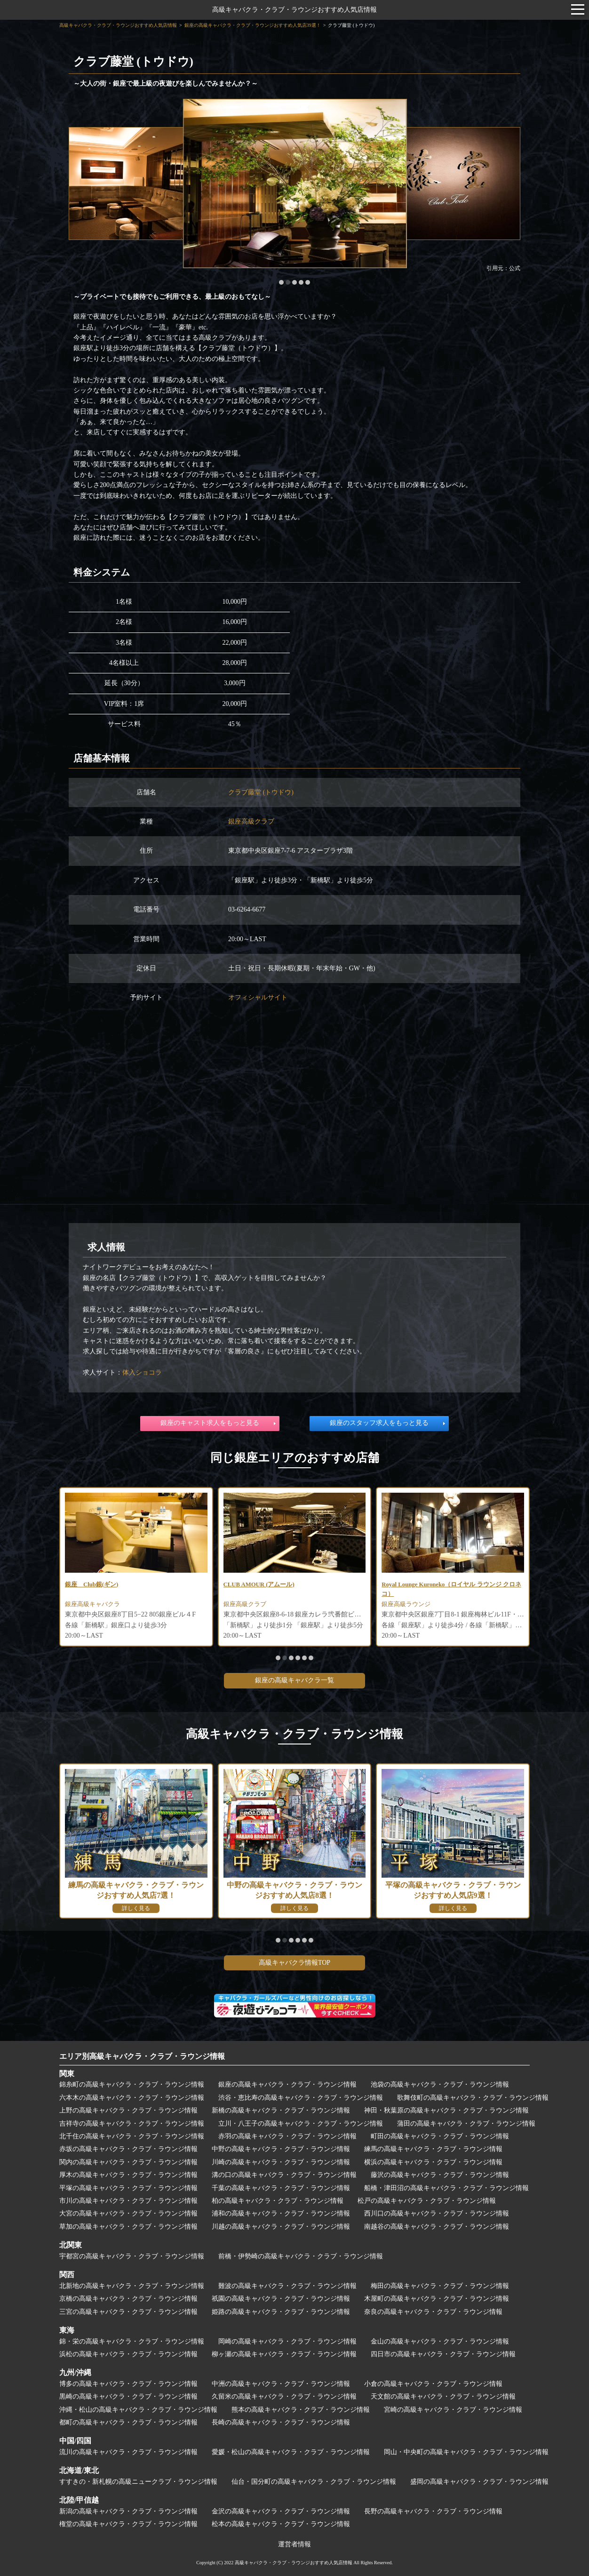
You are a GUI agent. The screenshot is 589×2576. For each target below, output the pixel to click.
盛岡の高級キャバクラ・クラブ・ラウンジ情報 (479, 2481)
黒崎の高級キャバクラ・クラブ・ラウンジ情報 (128, 2396)
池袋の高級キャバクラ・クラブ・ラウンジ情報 (440, 2084)
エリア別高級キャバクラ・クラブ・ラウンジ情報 (142, 2056)
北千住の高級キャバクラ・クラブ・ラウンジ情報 (131, 2136)
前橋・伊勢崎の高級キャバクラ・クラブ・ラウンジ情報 (300, 2256)
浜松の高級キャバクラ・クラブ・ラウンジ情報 (128, 2354)
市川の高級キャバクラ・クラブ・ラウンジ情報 (128, 2200)
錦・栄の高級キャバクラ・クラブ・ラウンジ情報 (131, 2341)
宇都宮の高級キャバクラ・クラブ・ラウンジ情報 (131, 2256)
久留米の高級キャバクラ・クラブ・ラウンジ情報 (284, 2396)
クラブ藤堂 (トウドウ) (261, 792)
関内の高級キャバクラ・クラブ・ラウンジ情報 (128, 2162)
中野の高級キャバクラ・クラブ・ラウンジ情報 (281, 2148)
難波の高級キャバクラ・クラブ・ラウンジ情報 (287, 2285)
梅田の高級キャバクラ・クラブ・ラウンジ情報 (440, 2285)
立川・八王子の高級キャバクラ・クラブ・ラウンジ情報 (300, 2123)
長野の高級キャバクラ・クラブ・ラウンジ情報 (433, 2511)
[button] (281, 282)
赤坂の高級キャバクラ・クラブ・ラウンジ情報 (128, 2148)
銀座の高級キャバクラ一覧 (294, 1680)
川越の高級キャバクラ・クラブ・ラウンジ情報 (281, 2226)
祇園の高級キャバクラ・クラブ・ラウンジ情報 (281, 2298)
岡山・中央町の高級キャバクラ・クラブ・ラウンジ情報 (466, 2452)
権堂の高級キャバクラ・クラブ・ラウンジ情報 (128, 2524)
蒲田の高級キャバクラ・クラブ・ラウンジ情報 (466, 2123)
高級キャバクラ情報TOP (294, 1962)
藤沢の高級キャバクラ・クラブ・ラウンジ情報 (440, 2174)
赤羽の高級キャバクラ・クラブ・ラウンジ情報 (287, 2136)
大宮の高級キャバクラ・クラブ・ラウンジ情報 (128, 2213)
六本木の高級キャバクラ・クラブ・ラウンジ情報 (131, 2097)
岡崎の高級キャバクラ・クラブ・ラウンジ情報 (287, 2341)
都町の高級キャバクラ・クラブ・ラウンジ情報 (128, 2422)
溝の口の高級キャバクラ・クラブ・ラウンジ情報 (284, 2174)
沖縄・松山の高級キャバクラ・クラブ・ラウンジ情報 (138, 2409)
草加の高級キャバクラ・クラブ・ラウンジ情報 (128, 2226)
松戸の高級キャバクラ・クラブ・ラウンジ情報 (427, 2200)
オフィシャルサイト (257, 997)
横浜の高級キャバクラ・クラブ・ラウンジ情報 (433, 2162)
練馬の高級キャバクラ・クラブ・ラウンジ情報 (433, 2148)
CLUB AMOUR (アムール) (262, 1584)
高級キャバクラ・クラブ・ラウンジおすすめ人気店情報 (294, 9)
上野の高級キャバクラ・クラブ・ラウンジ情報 (128, 2110)
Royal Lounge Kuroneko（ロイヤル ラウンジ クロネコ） (451, 1590)
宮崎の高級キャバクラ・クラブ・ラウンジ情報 (453, 2409)
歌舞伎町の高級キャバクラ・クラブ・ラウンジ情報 (473, 2097)
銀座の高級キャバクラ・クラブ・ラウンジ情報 (287, 2084)
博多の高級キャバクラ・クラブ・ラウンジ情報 (128, 2383)
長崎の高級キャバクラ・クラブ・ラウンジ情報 (281, 2422)
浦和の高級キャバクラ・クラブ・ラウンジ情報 (281, 2213)
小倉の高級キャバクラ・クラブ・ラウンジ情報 (433, 2383)
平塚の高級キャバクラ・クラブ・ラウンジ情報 (128, 2188)
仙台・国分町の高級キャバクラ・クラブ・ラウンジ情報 (313, 2481)
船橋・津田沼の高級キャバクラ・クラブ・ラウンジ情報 (446, 2188)
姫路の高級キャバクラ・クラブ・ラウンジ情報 (281, 2311)
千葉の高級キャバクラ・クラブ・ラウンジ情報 (281, 2188)
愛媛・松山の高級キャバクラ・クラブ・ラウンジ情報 (291, 2452)
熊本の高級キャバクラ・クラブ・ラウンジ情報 (300, 2409)
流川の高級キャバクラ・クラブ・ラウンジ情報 (128, 2452)
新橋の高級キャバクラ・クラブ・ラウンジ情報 (281, 2110)
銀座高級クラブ (251, 821)
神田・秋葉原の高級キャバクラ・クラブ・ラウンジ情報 (446, 2110)
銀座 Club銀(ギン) (94, 1584)
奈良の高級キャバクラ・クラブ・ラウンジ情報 (433, 2311)
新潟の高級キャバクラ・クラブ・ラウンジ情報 (128, 2511)
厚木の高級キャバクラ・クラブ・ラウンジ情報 (128, 2174)
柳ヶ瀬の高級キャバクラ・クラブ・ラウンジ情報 (284, 2354)
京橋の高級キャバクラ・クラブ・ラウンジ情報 (128, 2298)
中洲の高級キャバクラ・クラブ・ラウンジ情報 (281, 2383)
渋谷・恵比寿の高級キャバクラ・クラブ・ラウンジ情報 (300, 2097)
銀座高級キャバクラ (94, 1605)
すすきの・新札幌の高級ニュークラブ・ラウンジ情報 (138, 2481)
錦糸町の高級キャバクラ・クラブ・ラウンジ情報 (131, 2084)
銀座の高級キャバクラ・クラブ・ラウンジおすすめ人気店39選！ (252, 25)
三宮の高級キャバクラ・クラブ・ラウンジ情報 (128, 2311)
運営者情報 (294, 2544)
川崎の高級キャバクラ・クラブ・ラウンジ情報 (281, 2162)
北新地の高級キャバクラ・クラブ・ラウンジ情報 (131, 2285)
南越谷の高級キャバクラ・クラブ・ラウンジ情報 (436, 2226)
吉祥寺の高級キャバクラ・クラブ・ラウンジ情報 (131, 2123)
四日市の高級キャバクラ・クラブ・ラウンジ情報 (443, 2354)
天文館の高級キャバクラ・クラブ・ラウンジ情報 (443, 2396)
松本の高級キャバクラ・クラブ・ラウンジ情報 (281, 2524)
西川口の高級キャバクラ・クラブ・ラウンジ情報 (436, 2213)
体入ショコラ (142, 1372)
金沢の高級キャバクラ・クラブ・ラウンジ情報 (281, 2511)
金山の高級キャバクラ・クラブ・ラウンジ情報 (440, 2341)
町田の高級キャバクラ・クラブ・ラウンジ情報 (440, 2136)
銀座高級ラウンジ (408, 1605)
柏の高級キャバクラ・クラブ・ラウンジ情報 (277, 2200)
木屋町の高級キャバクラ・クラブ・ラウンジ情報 (436, 2298)
